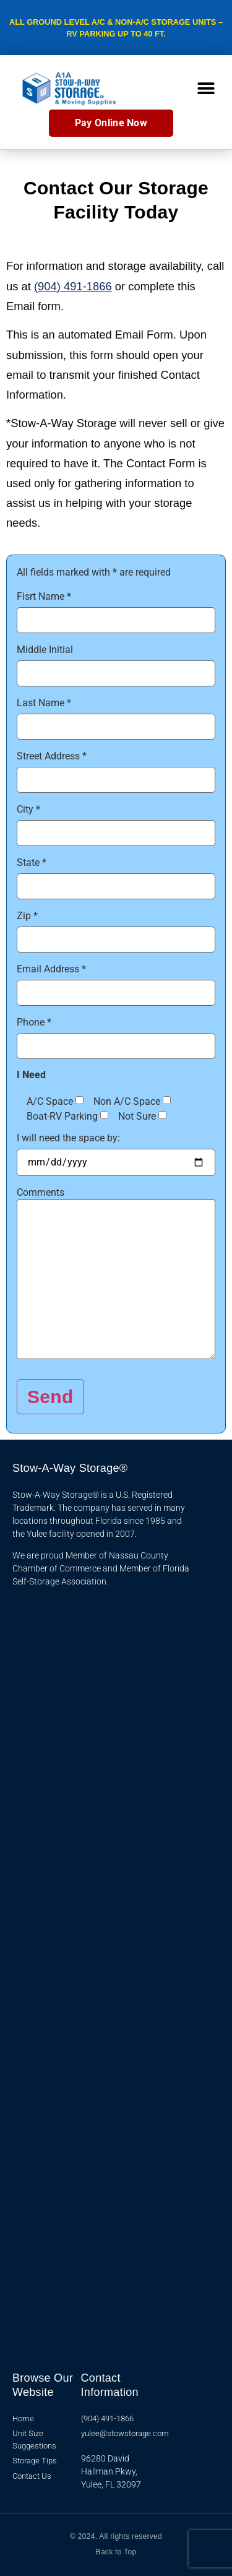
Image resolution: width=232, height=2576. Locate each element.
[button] (206, 88)
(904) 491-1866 (73, 286)
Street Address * (52, 756)
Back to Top (116, 2552)
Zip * (27, 916)
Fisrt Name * (44, 597)
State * (31, 863)
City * (28, 810)
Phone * (34, 1022)
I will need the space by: (68, 1138)
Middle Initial (45, 650)
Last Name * (44, 703)
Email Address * (51, 969)
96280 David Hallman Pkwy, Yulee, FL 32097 (111, 2471)
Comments (40, 1193)
